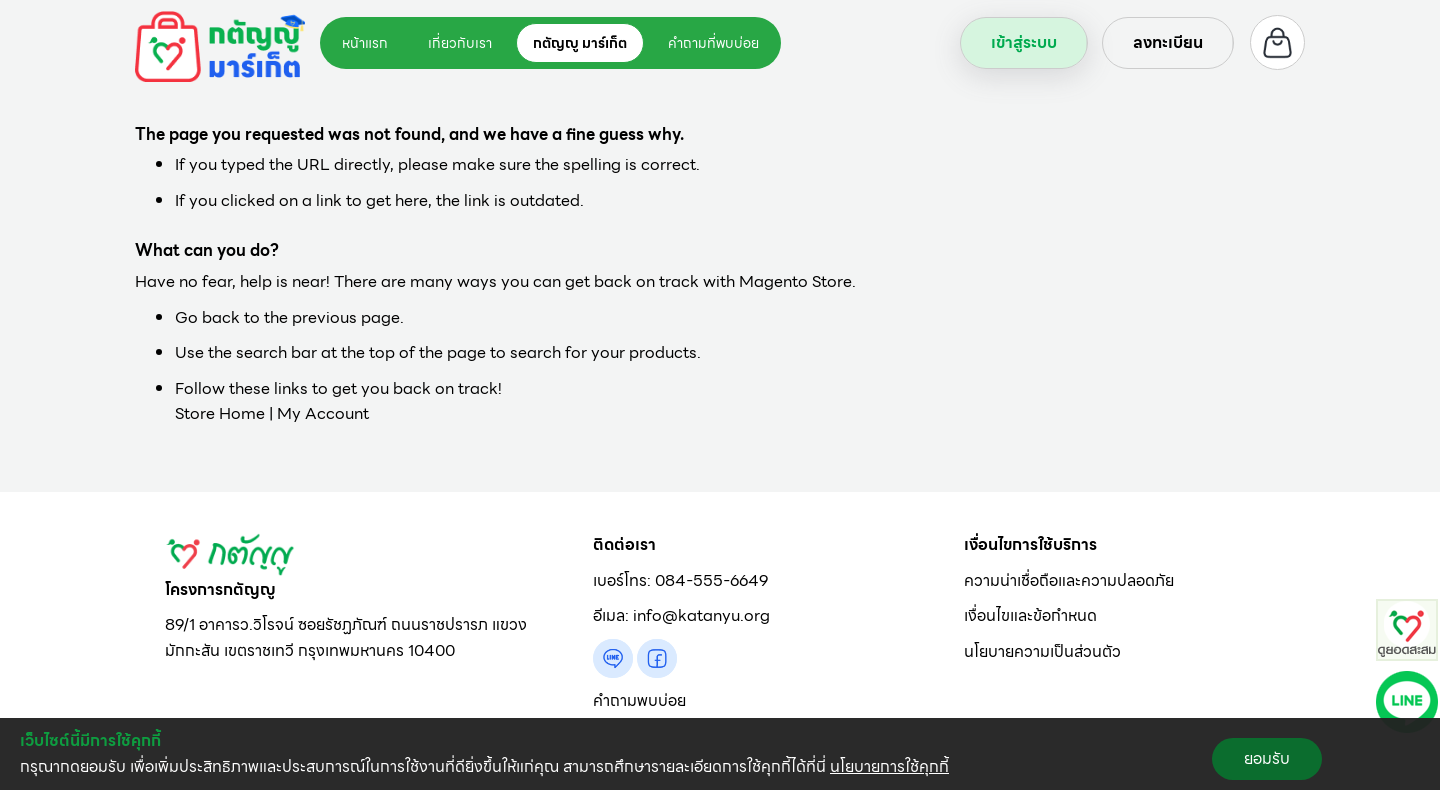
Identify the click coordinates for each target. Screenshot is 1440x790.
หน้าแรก (365, 43)
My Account (323, 413)
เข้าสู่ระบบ (1024, 42)
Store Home (220, 413)
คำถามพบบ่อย (639, 700)
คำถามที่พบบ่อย (713, 43)
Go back (207, 317)
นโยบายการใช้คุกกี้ (889, 766)
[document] (720, 754)
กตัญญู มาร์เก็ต (580, 43)
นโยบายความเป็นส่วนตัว (1042, 651)
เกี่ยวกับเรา (460, 43)
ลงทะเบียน (1168, 42)
